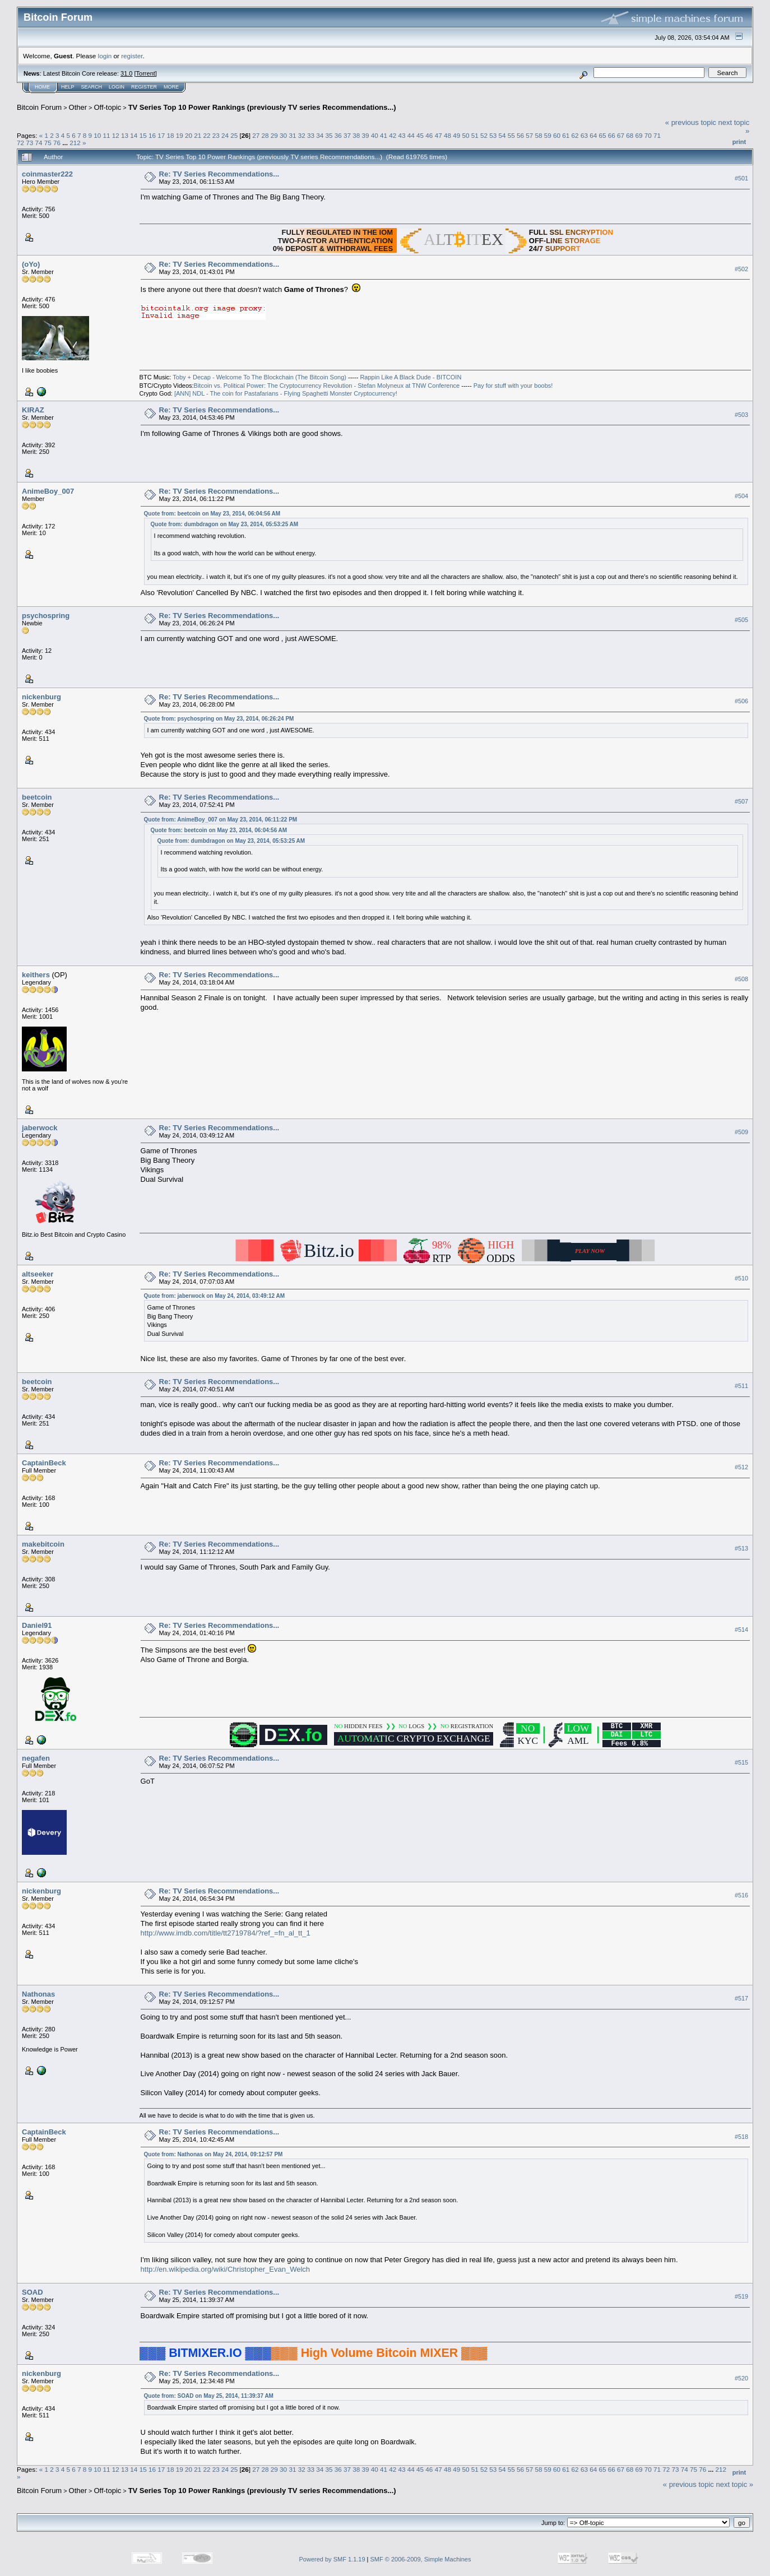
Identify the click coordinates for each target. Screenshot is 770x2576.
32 (301, 135)
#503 (741, 414)
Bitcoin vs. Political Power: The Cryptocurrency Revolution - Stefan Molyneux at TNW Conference (327, 385)
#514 (741, 1629)
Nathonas (38, 1994)
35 (328, 135)
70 (648, 135)
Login (116, 87)
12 (115, 135)
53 (493, 135)
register (131, 55)
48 (447, 135)
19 (179, 135)
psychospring (45, 615)
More (171, 87)
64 (593, 135)
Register (144, 87)
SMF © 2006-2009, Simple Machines (420, 2559)
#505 (741, 619)
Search (92, 87)
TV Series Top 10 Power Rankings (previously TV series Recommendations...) (262, 107)
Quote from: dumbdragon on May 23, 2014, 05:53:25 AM (225, 524)
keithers (36, 975)
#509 (741, 1132)
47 (438, 135)
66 (611, 135)
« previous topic (690, 122)
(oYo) (31, 264)
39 (365, 135)
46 (429, 135)
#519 (741, 2297)
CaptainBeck (44, 1463)
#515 (741, 1762)
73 (29, 142)
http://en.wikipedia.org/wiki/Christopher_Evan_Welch (225, 2269)
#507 (741, 802)
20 (188, 135)
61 (565, 135)
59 (547, 135)
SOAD (32, 2292)
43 (402, 135)
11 (106, 135)
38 (356, 135)
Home (42, 87)
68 (629, 135)
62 (575, 135)
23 (216, 135)
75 (48, 142)
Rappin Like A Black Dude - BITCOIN (410, 377)
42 (392, 135)
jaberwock (40, 1128)
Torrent (145, 73)
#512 (741, 1467)
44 (411, 135)
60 (556, 135)
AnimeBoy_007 (48, 491)
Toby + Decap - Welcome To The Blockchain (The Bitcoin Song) (259, 377)
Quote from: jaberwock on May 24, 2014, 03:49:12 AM (214, 1296)
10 (97, 135)
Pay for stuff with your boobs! (513, 385)
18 (170, 135)
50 (465, 135)
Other (78, 107)
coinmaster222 (47, 174)
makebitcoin (43, 1544)
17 (161, 135)
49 (456, 135)
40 (374, 135)
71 (657, 135)
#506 (741, 701)
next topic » (735, 2484)
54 (501, 135)
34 (319, 135)
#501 (741, 178)
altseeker (37, 1274)
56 (520, 135)
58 (538, 135)
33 (310, 135)
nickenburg (41, 697)
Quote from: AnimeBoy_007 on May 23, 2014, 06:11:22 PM (221, 819)
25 (234, 135)
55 (511, 135)
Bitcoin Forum (39, 107)
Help (68, 87)
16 (152, 135)
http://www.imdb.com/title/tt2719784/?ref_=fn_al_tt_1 (225, 1933)
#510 (741, 1278)
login (105, 55)
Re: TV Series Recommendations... (219, 174)
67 (620, 135)
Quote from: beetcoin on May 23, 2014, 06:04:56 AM (212, 513)
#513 (741, 1548)
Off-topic (107, 107)
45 (420, 135)
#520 (741, 2378)
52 (484, 135)
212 (75, 142)
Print (739, 141)
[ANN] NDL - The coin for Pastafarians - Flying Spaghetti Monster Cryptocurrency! (285, 393)
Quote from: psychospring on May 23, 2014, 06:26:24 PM (219, 719)
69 (638, 135)
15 (143, 135)
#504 (741, 496)
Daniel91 (37, 1625)
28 (265, 135)
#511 (741, 1385)
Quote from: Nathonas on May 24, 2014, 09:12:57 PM (213, 2154)
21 (197, 135)
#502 (741, 269)
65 (602, 135)
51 (475, 135)
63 (584, 135)
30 (283, 135)
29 (274, 135)
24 (225, 135)
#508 (741, 979)
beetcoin (37, 797)
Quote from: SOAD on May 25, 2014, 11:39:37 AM (208, 2396)
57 (529, 135)
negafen (36, 1758)
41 (383, 135)
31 (292, 135)
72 (20, 142)
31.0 (126, 73)
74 (39, 142)
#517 (741, 1998)
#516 (741, 1895)
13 (124, 135)
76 (57, 142)
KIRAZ (33, 410)
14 (133, 135)
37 (347, 135)
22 (206, 135)
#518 (741, 2136)
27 (255, 135)
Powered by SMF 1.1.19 (332, 2559)
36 (338, 135)
